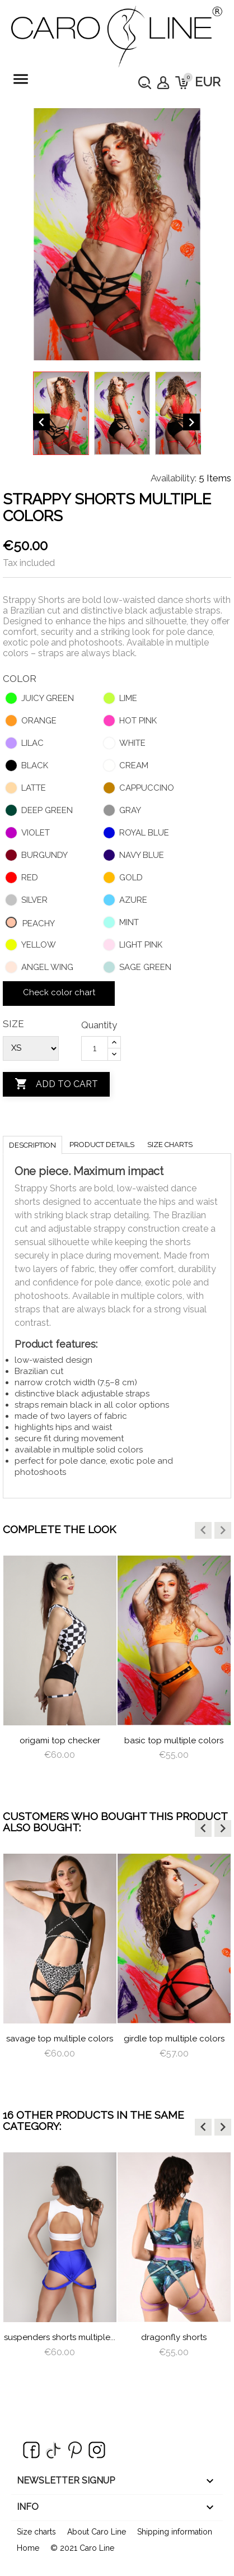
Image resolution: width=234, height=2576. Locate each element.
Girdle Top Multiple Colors (174, 2039)
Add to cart (56, 1084)
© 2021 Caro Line (82, 2547)
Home (28, 2547)
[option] (60, 1668)
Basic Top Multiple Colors (173, 1740)
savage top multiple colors (59, 2039)
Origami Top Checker (60, 1740)
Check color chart (59, 992)
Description (32, 1145)
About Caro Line (96, 2531)
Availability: (173, 478)
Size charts (170, 1144)
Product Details (101, 1144)
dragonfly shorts (174, 2337)
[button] (203, 1530)
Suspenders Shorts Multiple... (59, 2337)
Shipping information (174, 2531)
